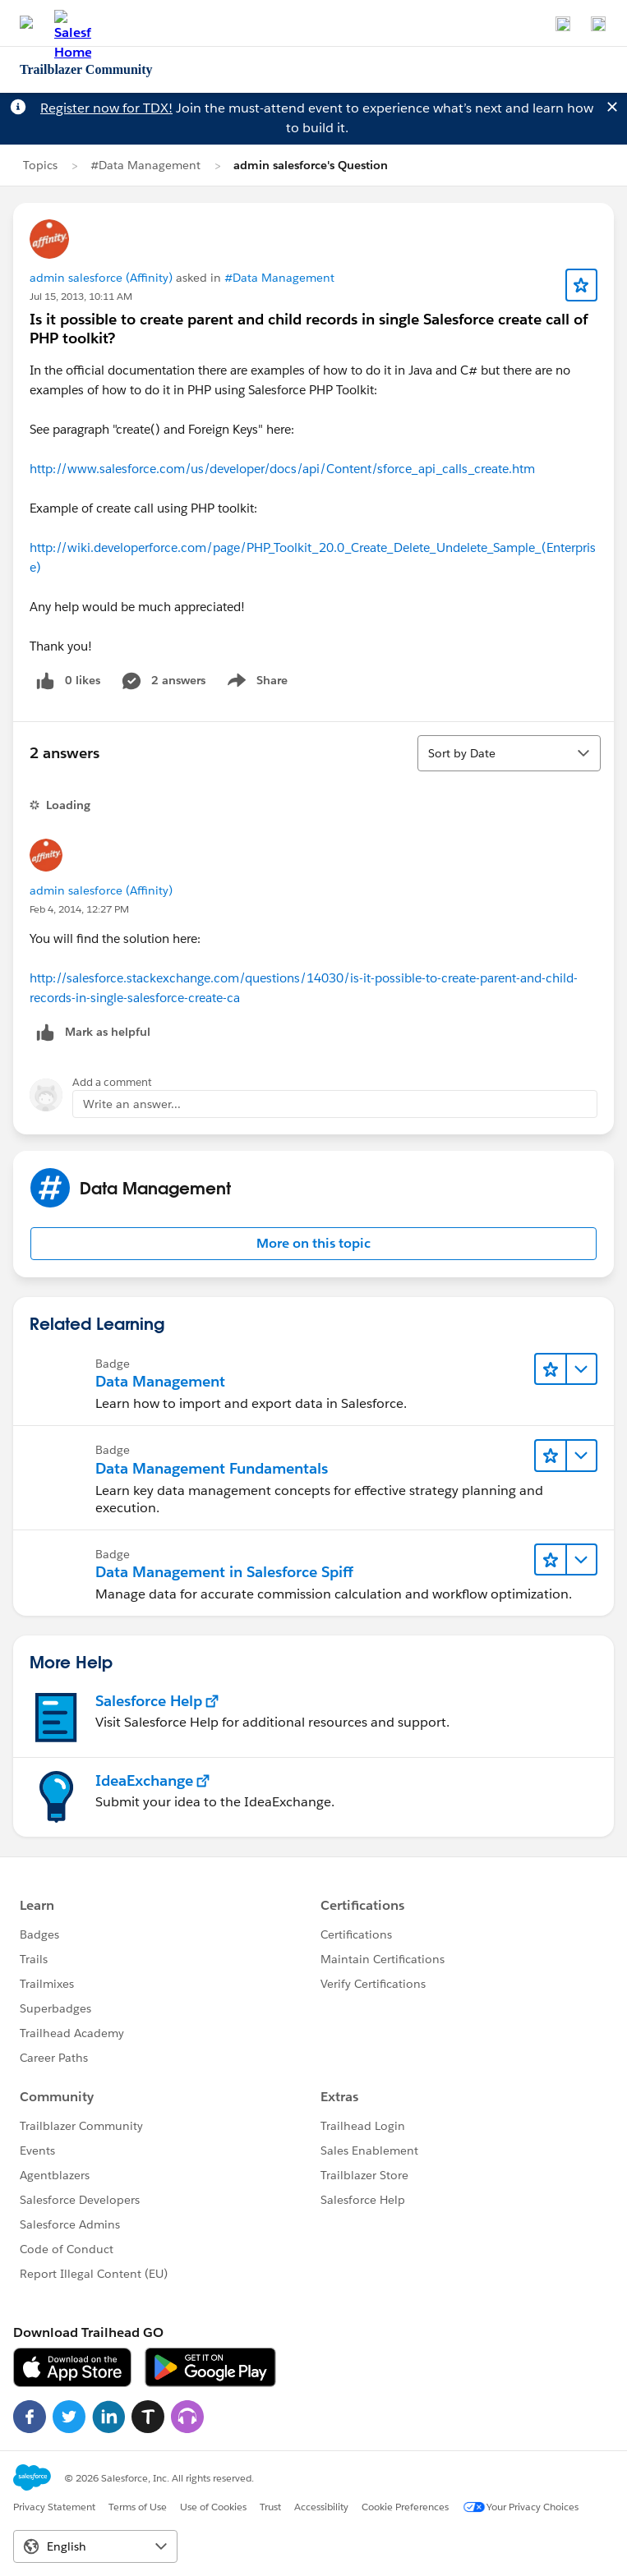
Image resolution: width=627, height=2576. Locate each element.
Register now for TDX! (106, 108)
